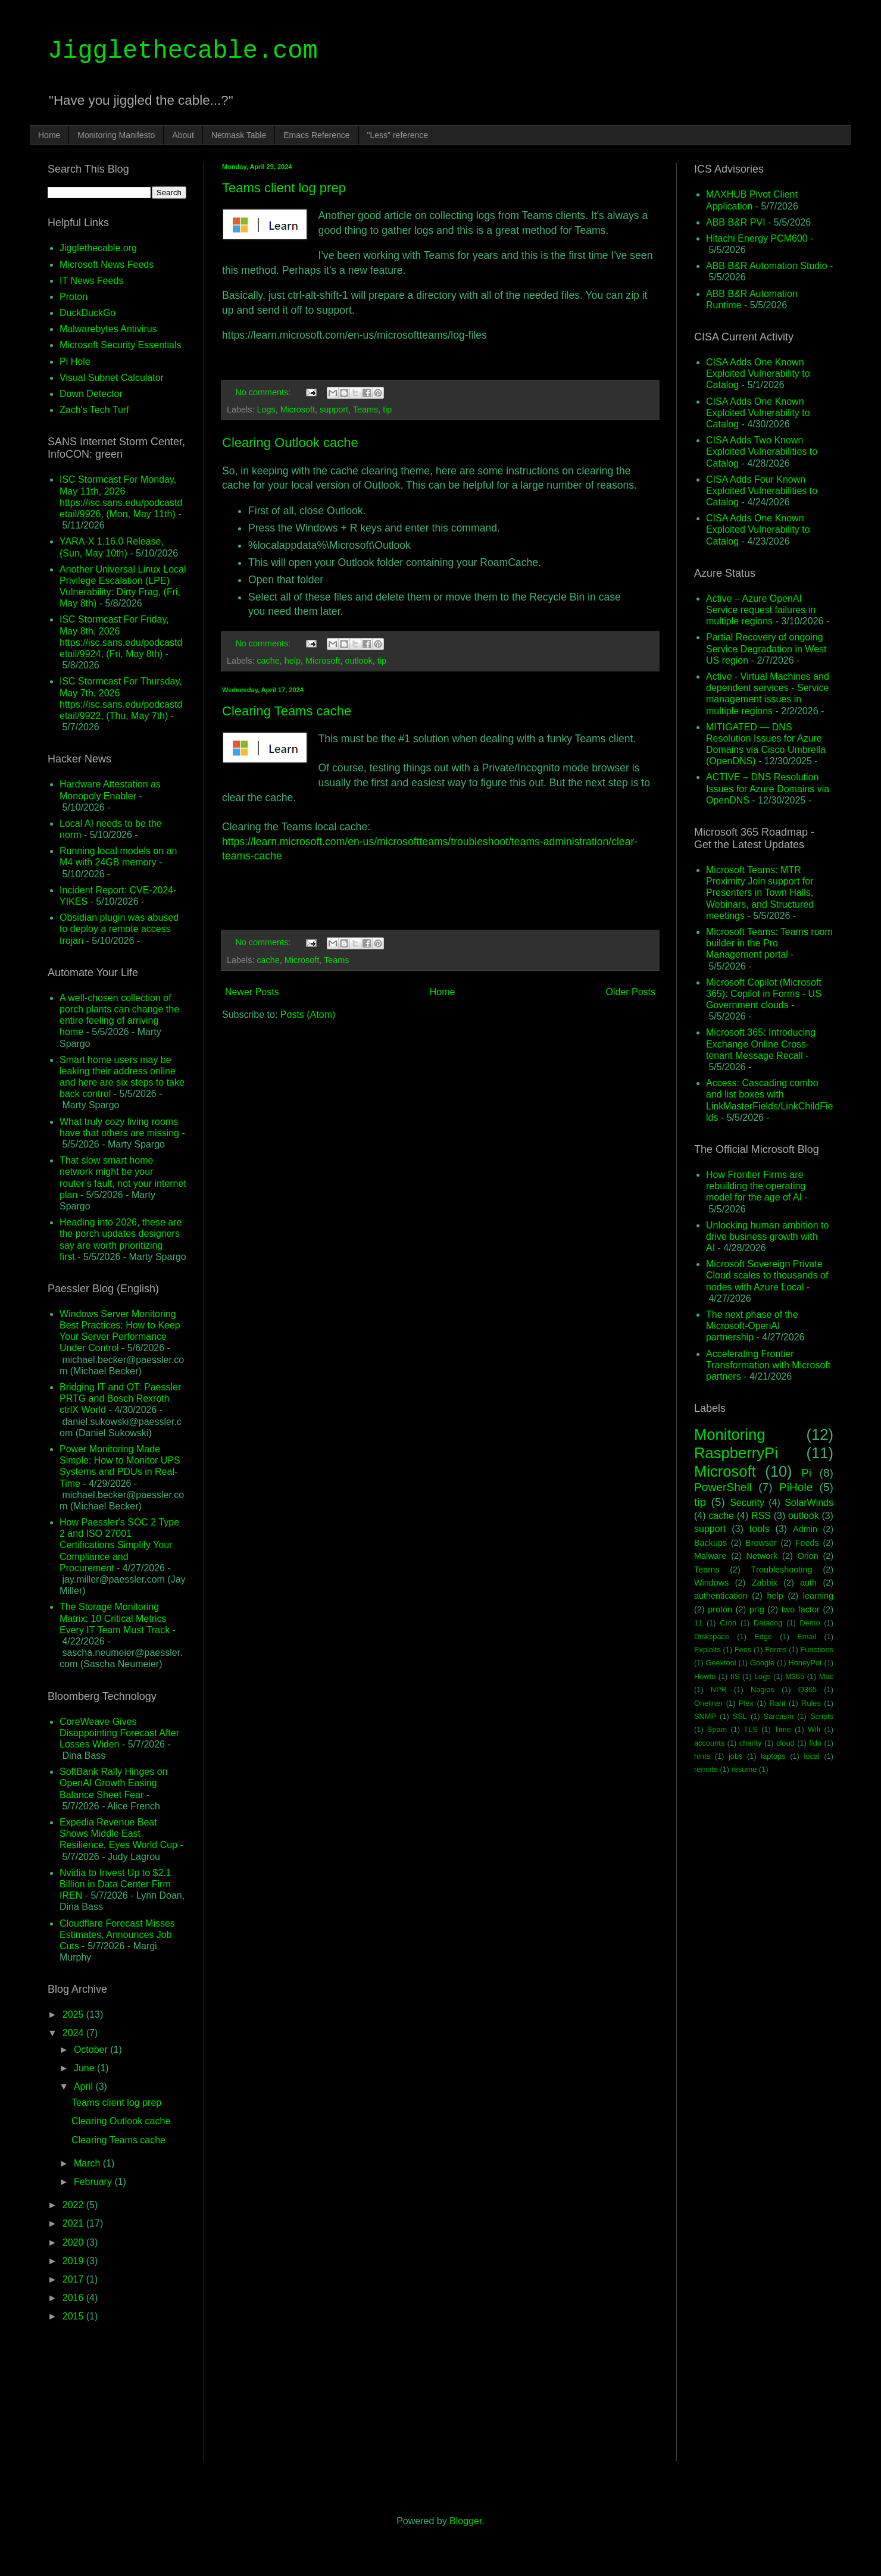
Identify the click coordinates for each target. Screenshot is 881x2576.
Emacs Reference (316, 135)
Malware (710, 1556)
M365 (794, 1676)
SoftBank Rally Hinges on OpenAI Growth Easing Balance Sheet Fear (113, 1783)
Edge (763, 1636)
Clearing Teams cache (286, 711)
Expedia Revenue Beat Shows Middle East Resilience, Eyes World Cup (118, 1833)
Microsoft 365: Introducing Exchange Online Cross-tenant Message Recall (761, 1043)
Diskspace (711, 1636)
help (293, 660)
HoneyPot (804, 1662)
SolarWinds (809, 1503)
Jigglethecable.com (183, 51)
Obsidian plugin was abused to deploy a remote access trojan (119, 928)
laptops (773, 1756)
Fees (743, 1649)
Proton (74, 297)
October (92, 2049)
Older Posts (630, 992)
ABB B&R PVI (736, 222)
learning (818, 1595)
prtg (756, 1609)
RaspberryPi (736, 1453)
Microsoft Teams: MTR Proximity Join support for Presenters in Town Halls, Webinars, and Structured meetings (760, 893)
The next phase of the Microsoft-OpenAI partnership (752, 1325)
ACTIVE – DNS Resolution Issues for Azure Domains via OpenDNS (767, 788)
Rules (811, 1703)
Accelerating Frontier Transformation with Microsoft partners (768, 1365)
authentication (721, 1595)
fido (815, 1743)
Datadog (768, 1622)
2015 (74, 2316)
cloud (785, 1743)
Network (762, 1556)
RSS (761, 1516)
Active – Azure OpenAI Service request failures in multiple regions (761, 609)
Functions (816, 1649)
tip (387, 409)
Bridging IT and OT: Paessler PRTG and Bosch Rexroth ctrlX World (120, 1398)
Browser (761, 1543)
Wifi (814, 1729)
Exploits (707, 1649)
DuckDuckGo (87, 313)
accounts (709, 1743)
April (84, 2086)
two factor (801, 1609)
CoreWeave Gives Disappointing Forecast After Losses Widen (119, 1733)
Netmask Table (238, 135)
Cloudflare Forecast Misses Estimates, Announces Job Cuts (117, 1934)
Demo (810, 1622)
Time (782, 1729)
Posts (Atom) (307, 1014)
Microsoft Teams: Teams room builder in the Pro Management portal (769, 943)
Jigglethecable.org (98, 248)
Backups (710, 1543)
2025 (74, 2014)
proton (720, 1609)
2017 (74, 2279)
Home (49, 135)
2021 (74, 2223)
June (85, 2068)
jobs (735, 1756)
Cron (728, 1622)
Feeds (807, 1543)
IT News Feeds (91, 281)
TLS (750, 1729)
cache (268, 660)
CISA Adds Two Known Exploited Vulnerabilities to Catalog (761, 451)
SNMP (705, 1716)
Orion (807, 1556)
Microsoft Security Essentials (121, 345)
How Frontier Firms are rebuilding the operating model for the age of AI (755, 1186)
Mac (826, 1676)
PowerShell (723, 1487)
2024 (74, 2033)
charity (750, 1743)
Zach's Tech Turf (94, 410)
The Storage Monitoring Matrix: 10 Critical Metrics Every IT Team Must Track (115, 1618)
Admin (805, 1529)
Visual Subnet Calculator (112, 378)
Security (747, 1503)
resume (744, 1769)
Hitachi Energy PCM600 (757, 238)
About (183, 135)
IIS (735, 1676)
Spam (717, 1729)
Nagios (762, 1689)
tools (759, 1529)
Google (762, 1662)
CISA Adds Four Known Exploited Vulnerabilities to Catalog (761, 490)
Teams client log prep (284, 187)
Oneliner (708, 1703)
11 (698, 1622)
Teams (365, 409)
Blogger (465, 2521)
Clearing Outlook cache (290, 442)
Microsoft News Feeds (107, 265)
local (811, 1756)
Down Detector (91, 394)
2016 (74, 2298)
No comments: (264, 392)
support (334, 409)
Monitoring (730, 1434)
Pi (806, 1473)
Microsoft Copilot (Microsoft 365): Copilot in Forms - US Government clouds (763, 993)
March (88, 2163)
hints (702, 1756)
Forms (775, 1649)
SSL (740, 1716)
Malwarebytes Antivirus (108, 329)
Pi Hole (75, 362)
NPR (719, 1689)
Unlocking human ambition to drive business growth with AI (767, 1236)
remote (706, 1769)
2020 (74, 2242)
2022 (74, 2205)
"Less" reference (398, 135)
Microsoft (297, 409)
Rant (778, 1703)
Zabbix (764, 1582)
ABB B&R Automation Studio (766, 266)
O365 (807, 1689)
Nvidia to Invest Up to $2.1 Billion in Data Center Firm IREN (115, 1884)
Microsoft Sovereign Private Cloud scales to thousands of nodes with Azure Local (767, 1275)
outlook (358, 660)
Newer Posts (252, 992)
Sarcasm (779, 1716)
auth (808, 1582)
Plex (746, 1703)
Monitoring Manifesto (116, 135)
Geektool (720, 1662)
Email (806, 1636)
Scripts (821, 1716)
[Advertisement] (440, 1122)
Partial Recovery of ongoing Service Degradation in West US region (766, 648)
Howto (705, 1676)
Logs (266, 409)
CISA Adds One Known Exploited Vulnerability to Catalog (758, 373)
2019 (74, 2261)
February (94, 2182)
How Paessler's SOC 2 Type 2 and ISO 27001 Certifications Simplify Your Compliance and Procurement (119, 1545)
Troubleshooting (782, 1569)
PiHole (796, 1487)
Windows (711, 1582)
